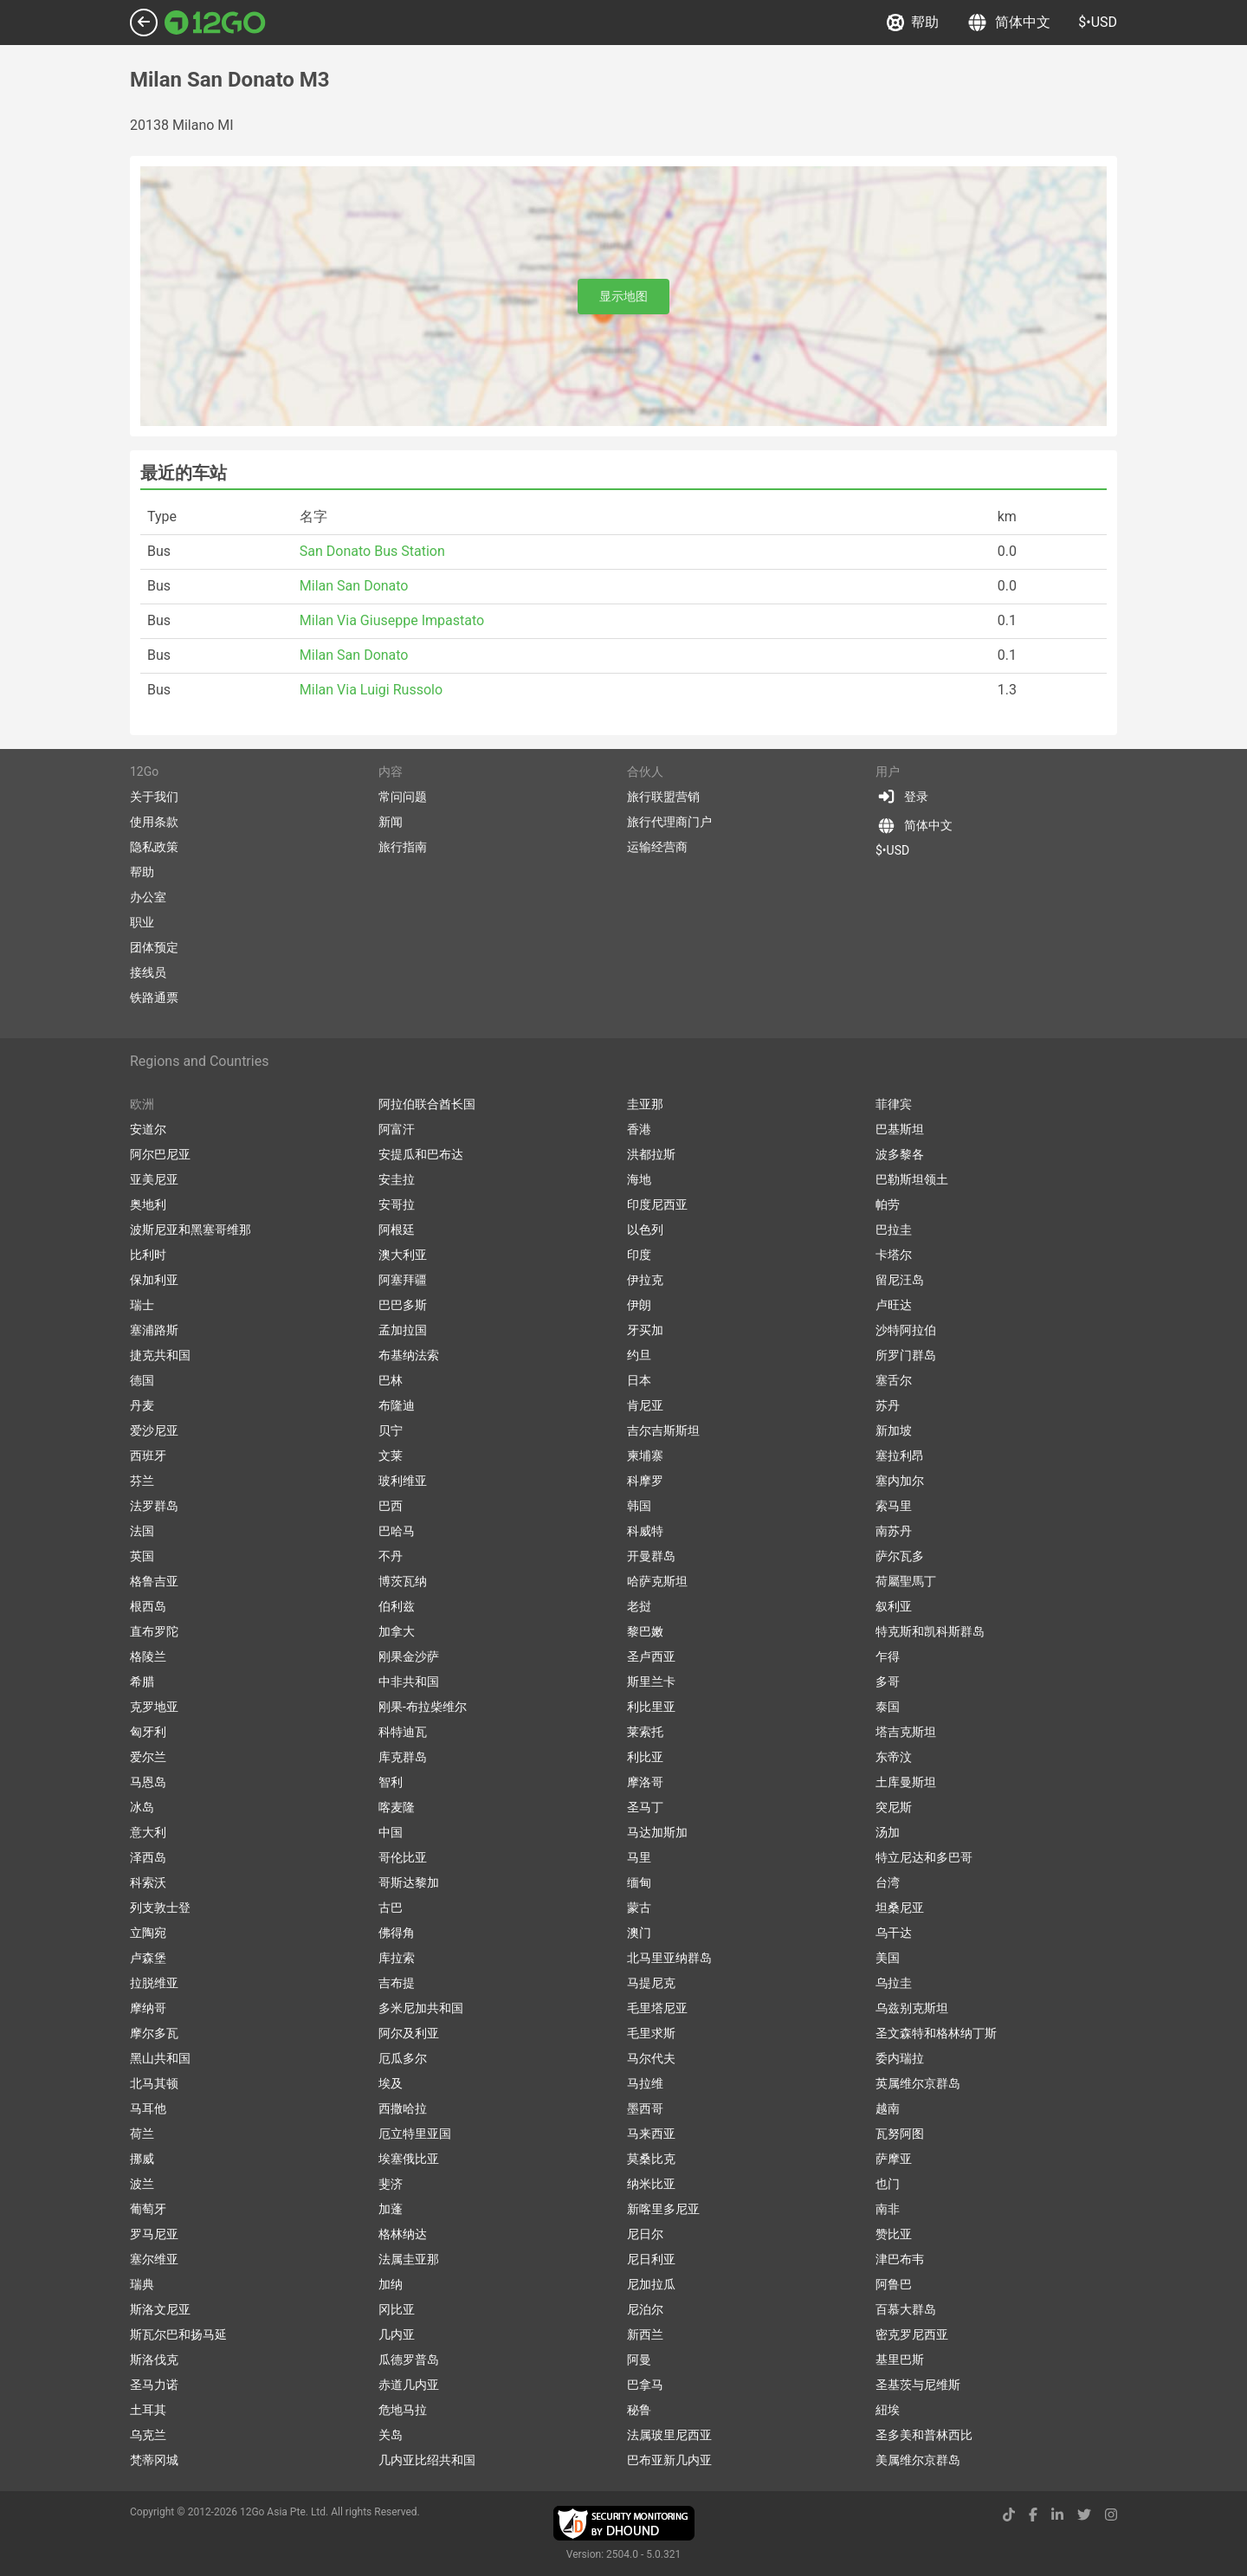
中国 (390, 1832)
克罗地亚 (154, 1707)
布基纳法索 (408, 1355)
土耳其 (148, 2410)
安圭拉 (396, 1179)
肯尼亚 (645, 1405)
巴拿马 (645, 2385)
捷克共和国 (160, 1355)
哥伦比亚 (402, 1857)
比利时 (148, 1255)
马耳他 (148, 2108)
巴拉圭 (893, 1229)
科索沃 (148, 1882)
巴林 (390, 1380)
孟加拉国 (402, 1330)
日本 (639, 1380)
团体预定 (154, 947)
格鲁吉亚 (154, 1581)
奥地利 (148, 1204)
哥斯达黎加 (408, 1882)
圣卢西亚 (651, 1656)
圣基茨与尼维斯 (917, 2385)
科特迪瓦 (402, 1732)
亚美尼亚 (154, 1179)
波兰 (142, 2184)
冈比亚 (396, 2309)
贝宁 (390, 1430)
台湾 (887, 1882)
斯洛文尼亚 (160, 2309)
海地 (639, 1179)
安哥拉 (396, 1204)
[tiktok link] (1009, 2515)
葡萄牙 (148, 2209)
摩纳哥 (148, 2008)
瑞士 (142, 1305)
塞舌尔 (893, 1380)
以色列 (645, 1229)
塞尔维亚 (154, 2259)
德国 (142, 1380)
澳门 (639, 1933)
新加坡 (893, 1430)
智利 (390, 1782)
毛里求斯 (651, 2033)
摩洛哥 (645, 1782)
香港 (639, 1129)
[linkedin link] (1057, 2515)
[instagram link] (1111, 2515)
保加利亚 (154, 1280)
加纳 (390, 2284)
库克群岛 (402, 1757)
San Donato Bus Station (372, 551)
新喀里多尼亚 (663, 2209)
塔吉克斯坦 (905, 1732)
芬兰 (142, 1481)
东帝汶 (893, 1757)
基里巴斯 (899, 2359)
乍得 (887, 1656)
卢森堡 (148, 1958)
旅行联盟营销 (663, 797)
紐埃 (887, 2410)
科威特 (645, 1531)
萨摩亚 (893, 2159)
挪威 (142, 2159)
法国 (142, 1531)
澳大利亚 (402, 1255)
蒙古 (639, 1907)
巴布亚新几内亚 (669, 2460)
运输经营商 (657, 847)
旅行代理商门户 (669, 822)
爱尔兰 (148, 1757)
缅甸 (639, 1882)
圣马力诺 (154, 2385)
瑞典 (142, 2284)
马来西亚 (651, 2133)
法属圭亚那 (408, 2259)
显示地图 (623, 296)
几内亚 (396, 2334)
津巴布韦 (899, 2259)
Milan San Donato (354, 586)
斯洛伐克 (154, 2359)
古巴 (390, 1907)
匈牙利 (148, 1732)
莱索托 (645, 1732)
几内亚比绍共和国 (426, 2460)
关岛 (390, 2435)
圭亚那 (645, 1104)
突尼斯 (893, 1807)
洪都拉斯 (651, 1154)
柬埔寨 (645, 1455)
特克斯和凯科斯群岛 (930, 1631)
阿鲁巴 (893, 2284)
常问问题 (402, 797)
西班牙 (148, 1455)
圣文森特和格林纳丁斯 (936, 2033)
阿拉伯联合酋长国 (426, 1104)
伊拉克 (645, 1280)
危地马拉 (402, 2410)
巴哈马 (396, 1531)
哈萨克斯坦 (657, 1581)
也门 (887, 2184)
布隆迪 (396, 1405)
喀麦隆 (396, 1807)
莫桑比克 (651, 2159)
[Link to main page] (215, 22)
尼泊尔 (645, 2309)
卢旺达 (893, 1305)
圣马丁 (645, 1807)
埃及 (390, 2083)
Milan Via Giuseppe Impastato (392, 620)
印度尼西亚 (657, 1204)
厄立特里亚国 (414, 2133)
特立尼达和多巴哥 (923, 1857)
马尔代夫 (651, 2058)
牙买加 (645, 1330)
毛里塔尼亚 (657, 2008)
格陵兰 (148, 1656)
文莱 (390, 1455)
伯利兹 (396, 1606)
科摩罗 (645, 1481)
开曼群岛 (651, 1556)
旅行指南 (402, 847)
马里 (639, 1857)
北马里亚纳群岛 (669, 1958)
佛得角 (396, 1933)
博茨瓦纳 (402, 1581)
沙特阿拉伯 (905, 1330)
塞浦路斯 (154, 1330)
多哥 (887, 1681)
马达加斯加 (657, 1832)
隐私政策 (154, 847)
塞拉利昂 (899, 1455)
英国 (142, 1556)
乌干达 (893, 1933)
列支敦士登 (160, 1907)
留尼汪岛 (899, 1280)
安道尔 (148, 1129)
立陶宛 (148, 1933)
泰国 (887, 1707)
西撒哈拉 (402, 2108)
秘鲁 (639, 2410)
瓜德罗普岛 (408, 2359)
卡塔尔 (893, 1255)
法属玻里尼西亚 (669, 2435)
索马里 (893, 1506)
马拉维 (645, 2083)
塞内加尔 (899, 1481)
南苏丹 (893, 1531)
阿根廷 (396, 1229)
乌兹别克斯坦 (911, 2008)
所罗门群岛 (905, 1355)
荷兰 (142, 2133)
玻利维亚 (402, 1481)
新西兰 (645, 2334)
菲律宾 (893, 1104)
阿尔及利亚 (408, 2033)
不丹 (390, 1556)
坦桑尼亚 (899, 1907)
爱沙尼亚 (154, 1430)
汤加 (887, 1832)
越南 (887, 2108)
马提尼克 (651, 1983)
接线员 (148, 972)
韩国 (639, 1506)
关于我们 (154, 797)
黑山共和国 (160, 2058)
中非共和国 (408, 1681)
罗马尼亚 (154, 2234)
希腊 (142, 1681)
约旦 (639, 1355)
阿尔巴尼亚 (160, 1154)
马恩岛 (148, 1782)
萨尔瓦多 (899, 1556)
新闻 (390, 822)
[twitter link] (1084, 2515)
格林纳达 (402, 2234)
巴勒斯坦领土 (911, 1179)
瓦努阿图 (899, 2133)
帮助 (913, 22)
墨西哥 (645, 2108)
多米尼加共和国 (420, 2008)
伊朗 (639, 1305)
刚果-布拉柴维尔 (422, 1707)
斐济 (390, 2184)
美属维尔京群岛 (917, 2460)
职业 (142, 922)
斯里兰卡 (651, 1681)
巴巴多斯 (402, 1305)
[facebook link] (1033, 2515)
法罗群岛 (154, 1506)
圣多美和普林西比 (923, 2435)
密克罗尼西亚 (911, 2334)
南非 (887, 2209)
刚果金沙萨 (408, 1656)
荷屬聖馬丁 (905, 1581)
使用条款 (154, 822)
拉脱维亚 (154, 1983)
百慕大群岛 (905, 2309)
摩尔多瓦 (154, 2033)
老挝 (639, 1606)
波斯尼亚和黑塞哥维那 (190, 1229)
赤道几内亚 (408, 2385)
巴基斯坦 (899, 1129)
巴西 (390, 1506)
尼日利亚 (651, 2259)
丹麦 (142, 1405)
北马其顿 (154, 2083)
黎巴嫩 (645, 1631)
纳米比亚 (651, 2184)
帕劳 (887, 1204)
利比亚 (645, 1757)
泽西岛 (148, 1857)
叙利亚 (893, 1606)
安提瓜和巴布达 (420, 1154)
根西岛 (148, 1606)
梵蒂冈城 (154, 2460)
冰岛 (142, 1807)
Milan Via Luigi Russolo (371, 689)
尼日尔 (645, 2234)
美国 (887, 1958)
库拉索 (396, 1958)
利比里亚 (651, 1707)
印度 (639, 1255)
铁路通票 (154, 997)
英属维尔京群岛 (917, 2083)
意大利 (148, 1832)
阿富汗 (396, 1129)
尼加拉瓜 (651, 2284)
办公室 (148, 897)
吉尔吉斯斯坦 (663, 1430)
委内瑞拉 (899, 2058)
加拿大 (396, 1631)
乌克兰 (148, 2435)
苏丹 (887, 1405)
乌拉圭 (893, 1983)
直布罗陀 (154, 1631)
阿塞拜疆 (402, 1280)
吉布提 (396, 1983)
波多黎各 (899, 1154)
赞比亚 (893, 2234)
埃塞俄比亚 (408, 2159)
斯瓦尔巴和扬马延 (178, 2334)
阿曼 (639, 2359)
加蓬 (390, 2209)
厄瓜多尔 (402, 2058)
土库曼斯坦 (905, 1782)
